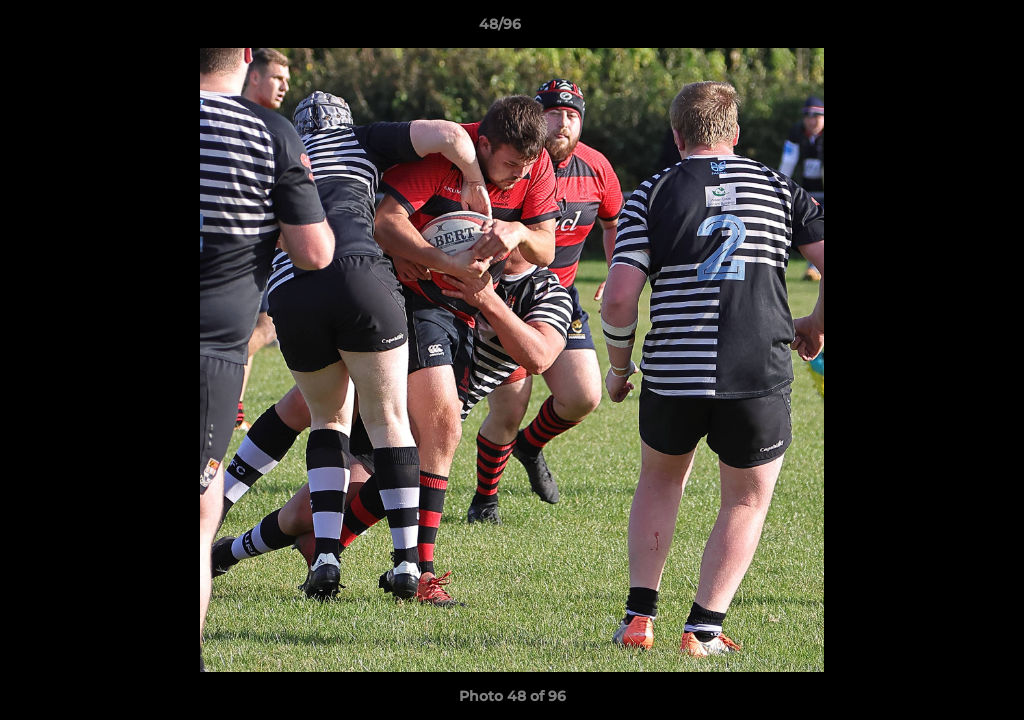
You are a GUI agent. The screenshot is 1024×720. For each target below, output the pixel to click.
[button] (940, 29)
